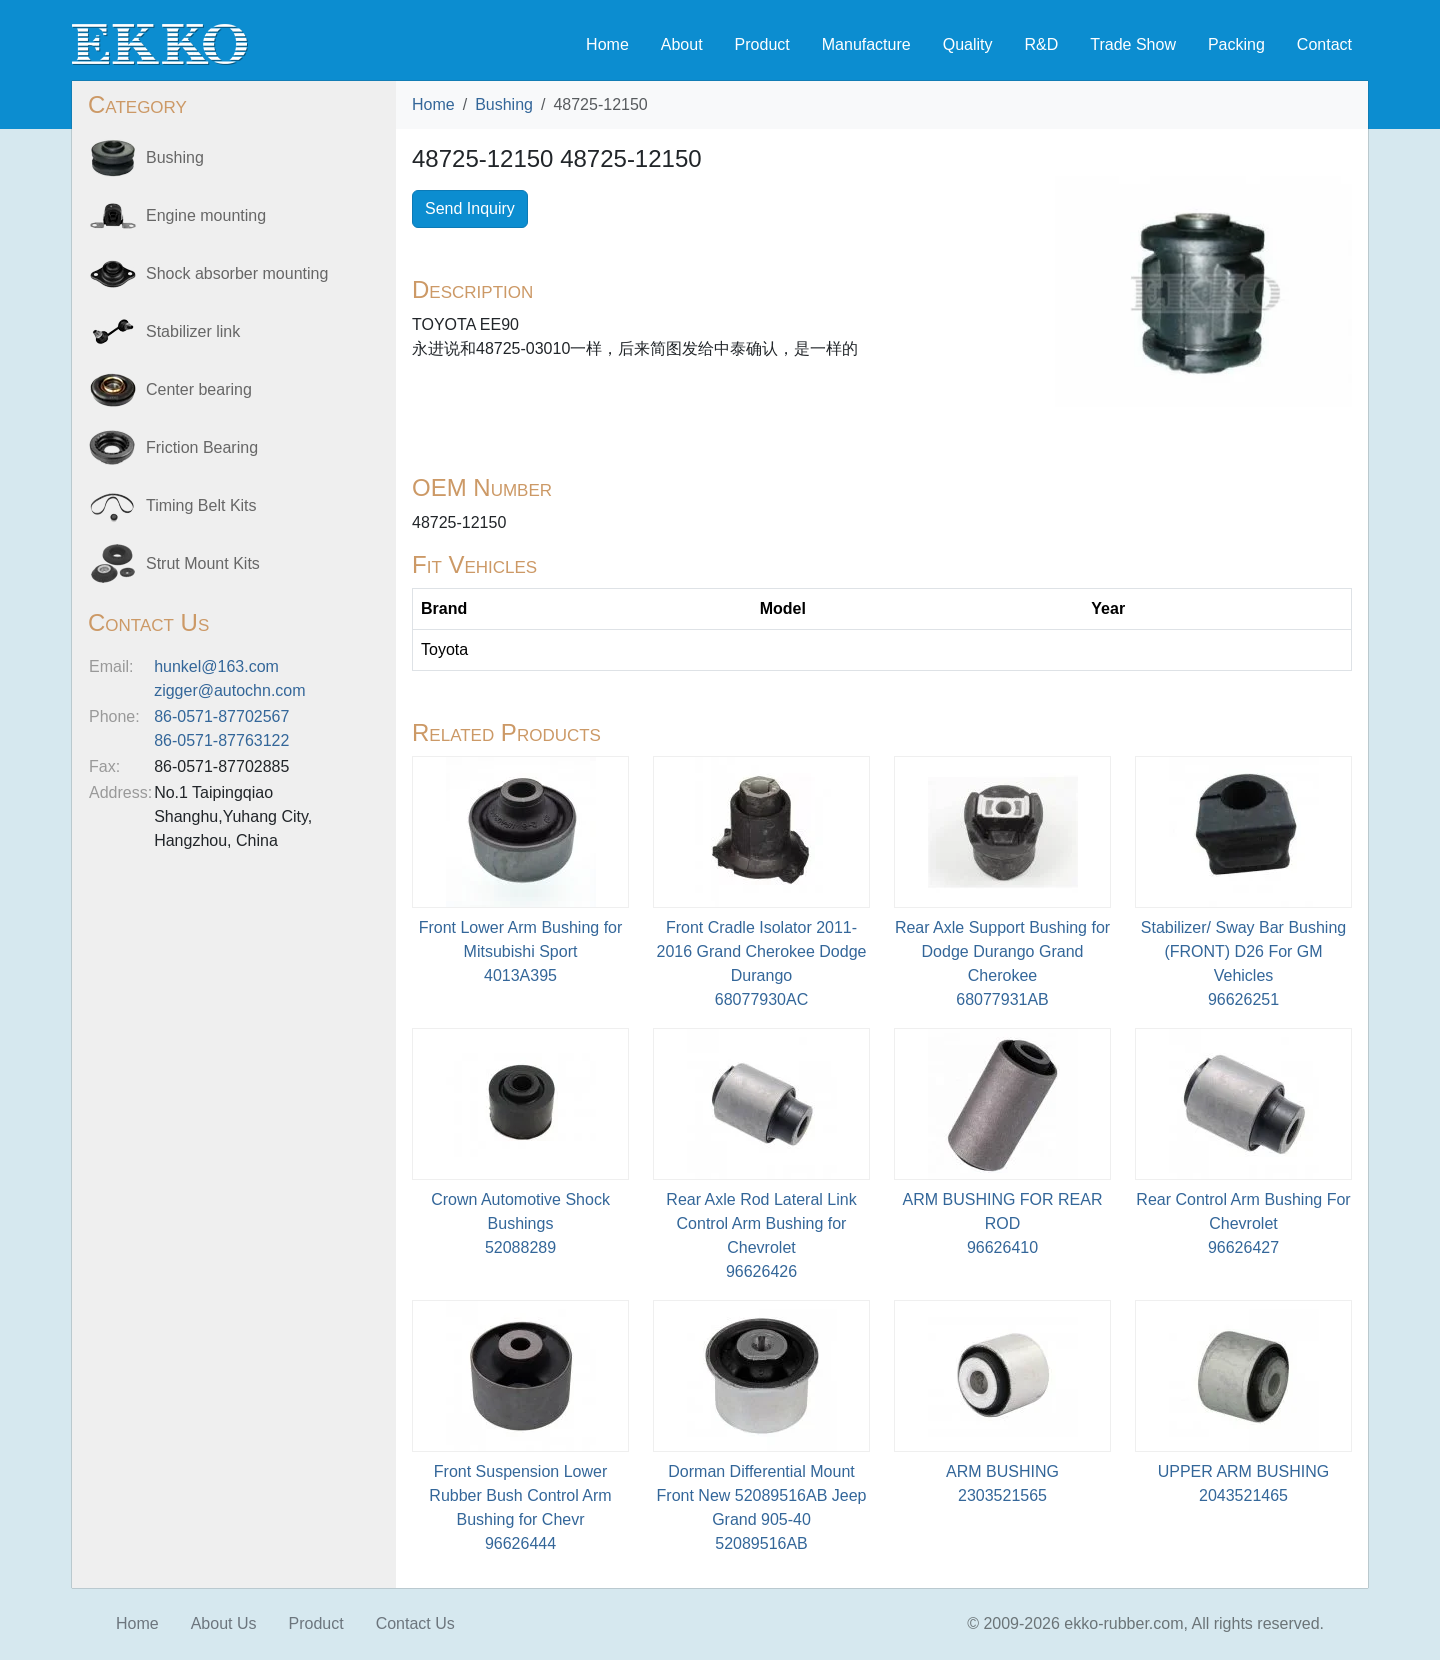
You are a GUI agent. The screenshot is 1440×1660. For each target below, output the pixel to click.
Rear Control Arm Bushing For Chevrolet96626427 (1243, 1223)
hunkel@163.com (216, 666)
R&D (1041, 44)
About (682, 44)
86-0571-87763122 (221, 740)
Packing (1236, 44)
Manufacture (866, 44)
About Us (224, 1623)
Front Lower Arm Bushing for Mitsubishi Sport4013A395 (521, 951)
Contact (1324, 44)
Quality (968, 44)
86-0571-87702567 (221, 716)
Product (762, 44)
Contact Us (415, 1623)
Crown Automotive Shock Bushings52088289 (520, 1223)
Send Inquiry (470, 208)
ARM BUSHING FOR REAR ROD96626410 (1002, 1223)
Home (607, 44)
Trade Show (1133, 44)
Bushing (504, 104)
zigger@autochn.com (229, 690)
